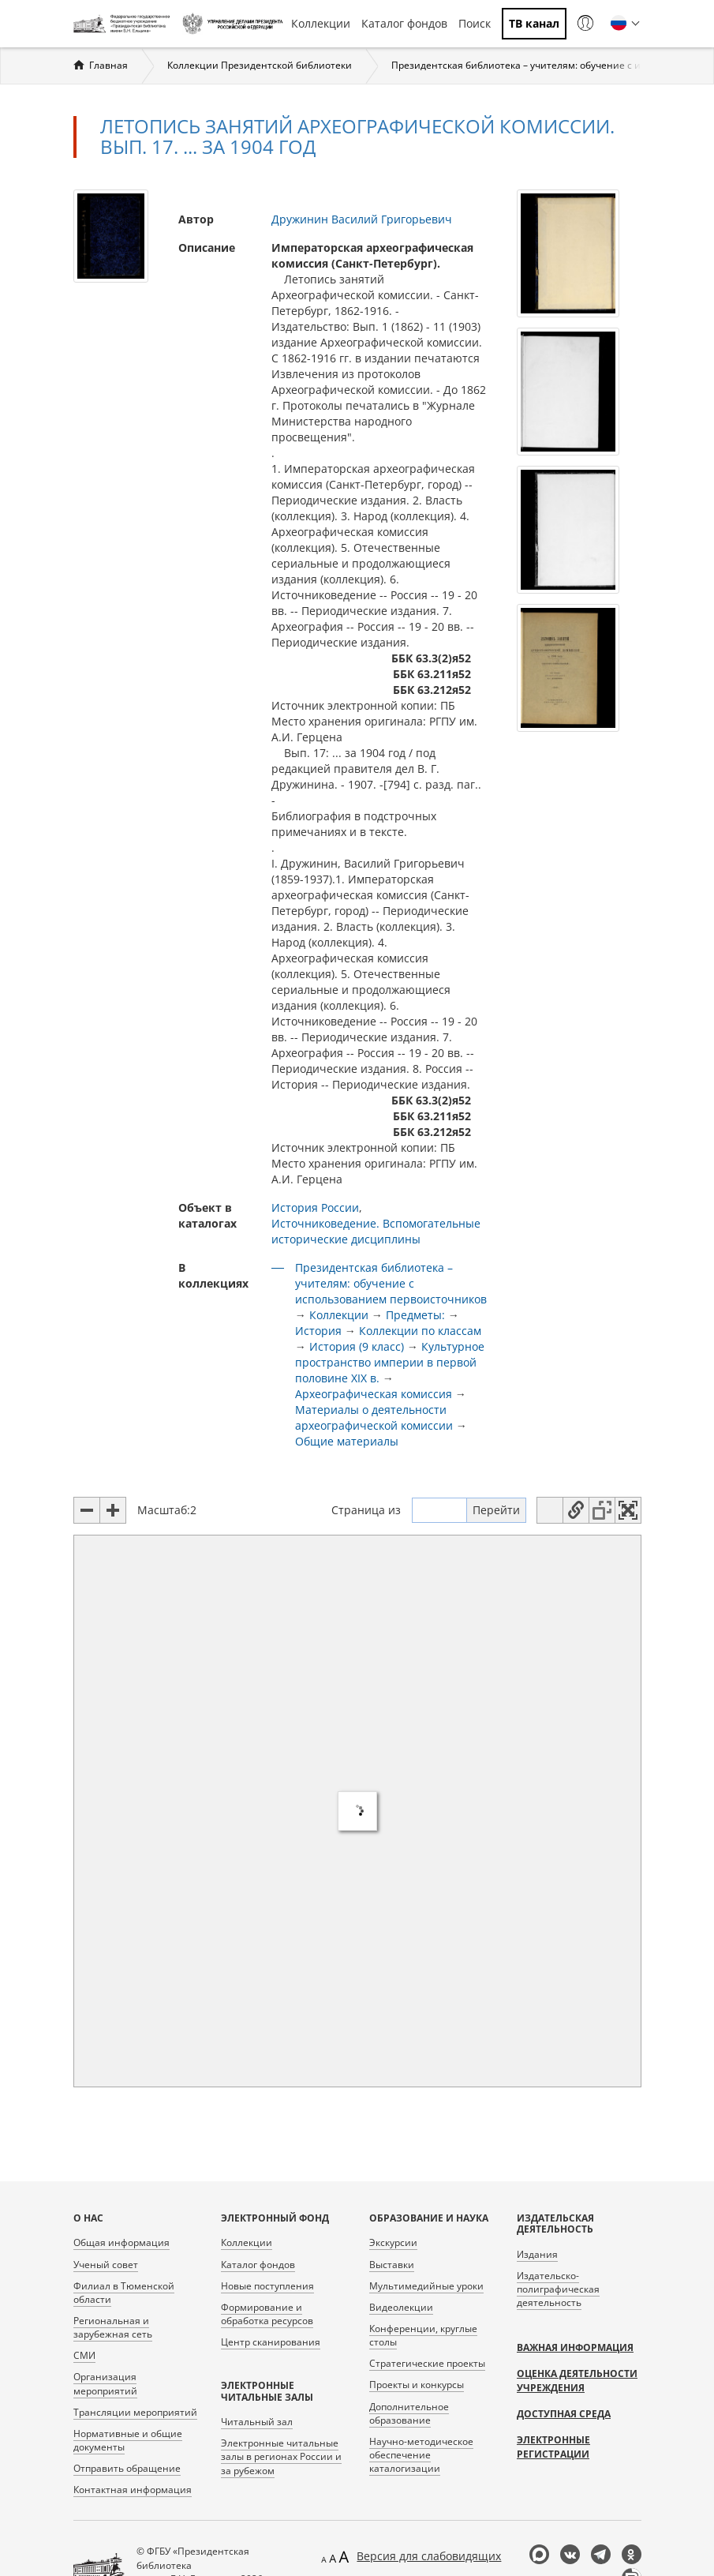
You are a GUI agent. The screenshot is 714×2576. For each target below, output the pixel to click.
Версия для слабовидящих (429, 2555)
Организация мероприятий (105, 2383)
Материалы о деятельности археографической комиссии (374, 1417)
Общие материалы (346, 1441)
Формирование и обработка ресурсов (267, 2313)
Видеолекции (401, 2307)
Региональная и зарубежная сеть (112, 2327)
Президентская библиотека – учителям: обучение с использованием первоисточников (391, 1283)
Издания (537, 2254)
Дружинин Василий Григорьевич (361, 219)
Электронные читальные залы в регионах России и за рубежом (281, 2456)
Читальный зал (257, 2421)
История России (315, 1207)
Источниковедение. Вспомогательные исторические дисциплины (375, 1231)
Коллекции (320, 23)
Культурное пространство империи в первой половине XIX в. (389, 1362)
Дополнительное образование (409, 2413)
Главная (108, 65)
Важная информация (575, 2347)
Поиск (474, 23)
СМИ (84, 2355)
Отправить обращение (127, 2468)
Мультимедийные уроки (426, 2286)
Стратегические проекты (427, 2363)
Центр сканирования (270, 2342)
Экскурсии (393, 2242)
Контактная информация (132, 2489)
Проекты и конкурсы (416, 2384)
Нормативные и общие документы (127, 2440)
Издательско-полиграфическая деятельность (558, 2289)
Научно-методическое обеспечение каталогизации (421, 2455)
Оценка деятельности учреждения (577, 2380)
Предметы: (415, 1314)
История (318, 1330)
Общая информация (121, 2242)
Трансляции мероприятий (135, 2412)
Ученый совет (105, 2264)
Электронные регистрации (553, 2447)
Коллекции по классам (420, 1330)
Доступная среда (564, 2413)
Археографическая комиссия (373, 1393)
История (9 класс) (356, 1346)
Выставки (391, 2264)
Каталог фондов (404, 23)
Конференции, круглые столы (423, 2335)
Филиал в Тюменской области (123, 2292)
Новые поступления (267, 2286)
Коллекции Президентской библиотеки (259, 65)
